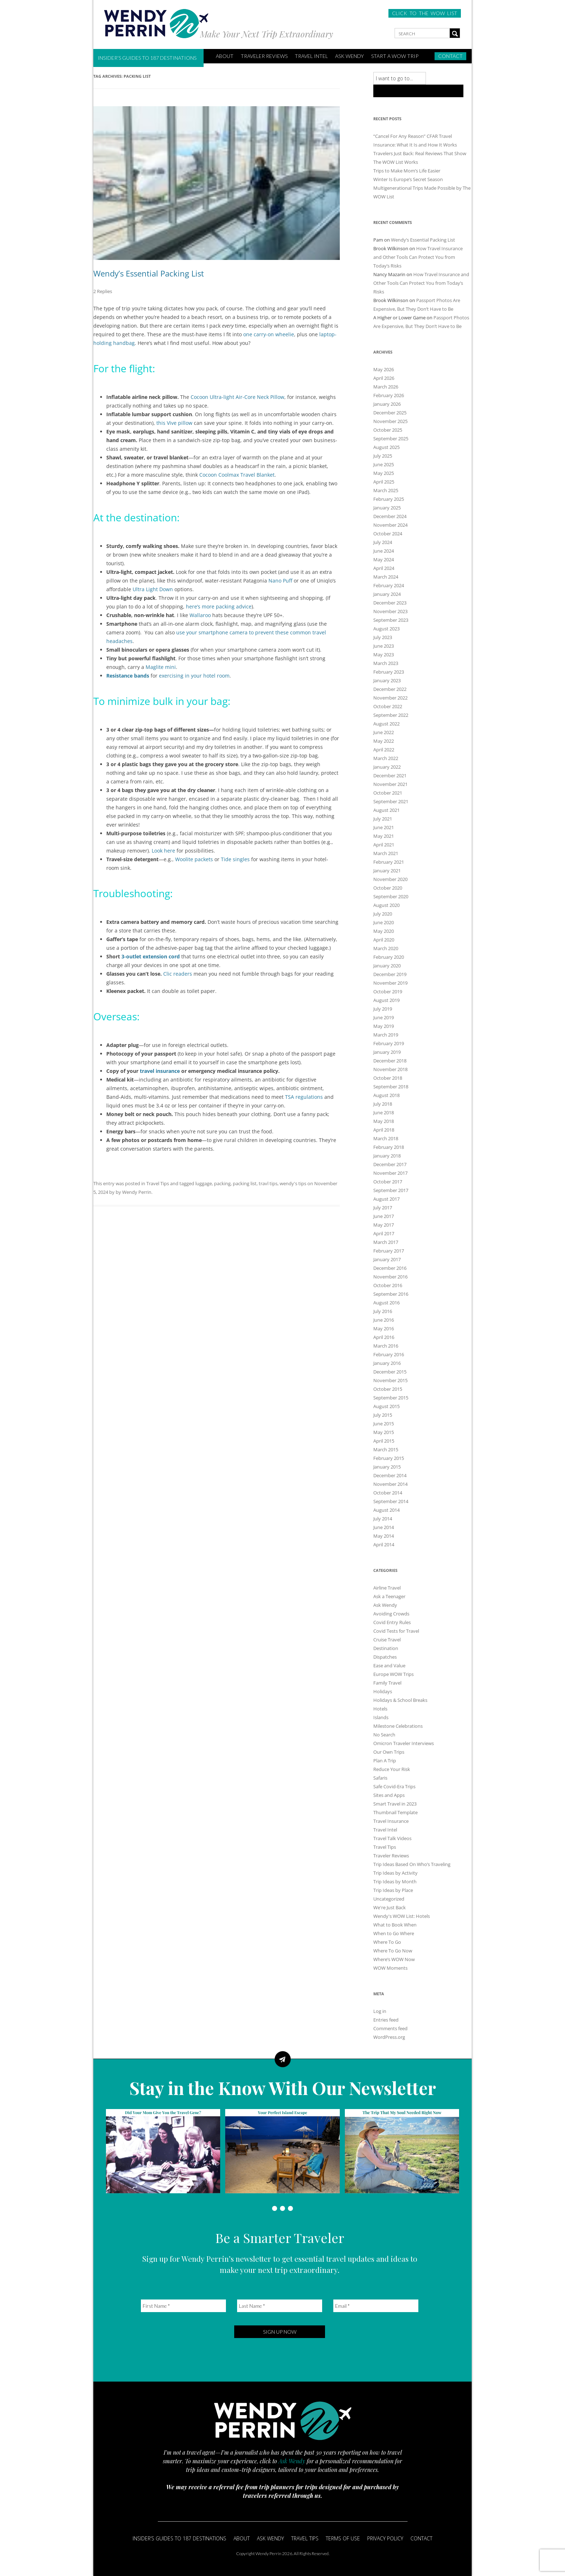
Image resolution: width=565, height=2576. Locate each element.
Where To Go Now (392, 1950)
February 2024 (388, 585)
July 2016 (382, 1311)
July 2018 (382, 1104)
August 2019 (386, 1000)
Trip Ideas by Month (395, 1881)
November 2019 (390, 983)
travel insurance (160, 1070)
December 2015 (389, 1371)
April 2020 (383, 939)
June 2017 (383, 1216)
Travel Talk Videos (392, 1838)
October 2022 (387, 706)
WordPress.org (389, 2037)
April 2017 (383, 1233)
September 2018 (390, 1086)
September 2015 (390, 1397)
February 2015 (388, 1458)
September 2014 (390, 1501)
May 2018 (383, 1121)
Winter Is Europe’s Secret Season (408, 179)
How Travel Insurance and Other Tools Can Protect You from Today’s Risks (418, 257)
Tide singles (235, 859)
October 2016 (387, 1285)
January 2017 (387, 1259)
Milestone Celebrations (398, 1726)
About (241, 2538)
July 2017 (382, 1207)
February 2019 (388, 1043)
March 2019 (385, 1034)
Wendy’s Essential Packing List (148, 273)
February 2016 (388, 1354)
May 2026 (383, 369)
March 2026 (385, 386)
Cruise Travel (387, 1639)
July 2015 (382, 1415)
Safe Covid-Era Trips (394, 1786)
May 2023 (383, 654)
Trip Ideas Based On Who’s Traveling (411, 1864)
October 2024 (387, 533)
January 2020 (387, 965)
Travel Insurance (391, 1821)
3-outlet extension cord (151, 956)
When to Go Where (393, 1933)
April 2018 (383, 1130)
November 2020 (390, 879)
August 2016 (386, 1302)
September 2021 (390, 801)
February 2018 (388, 1147)
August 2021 (386, 810)
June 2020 (383, 922)
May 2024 (383, 559)
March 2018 (385, 1138)
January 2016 (387, 1363)
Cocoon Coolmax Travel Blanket (237, 474)
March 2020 (385, 948)
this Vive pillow (174, 422)
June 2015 (383, 1423)
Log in (379, 2011)
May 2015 (383, 1432)
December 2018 (389, 1060)
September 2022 (390, 715)
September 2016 (390, 1294)
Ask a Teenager (389, 1596)
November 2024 (390, 525)
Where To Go (387, 1942)
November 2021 (390, 784)
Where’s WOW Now (394, 1959)
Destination (385, 1648)
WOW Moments (390, 1968)
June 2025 (383, 464)
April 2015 (383, 1441)
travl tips (268, 1183)
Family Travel (387, 1683)
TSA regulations (304, 1096)
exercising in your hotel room (194, 675)
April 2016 (383, 1337)
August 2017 (386, 1199)
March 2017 (385, 1242)
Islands (380, 1717)
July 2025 (382, 456)
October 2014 (387, 1492)
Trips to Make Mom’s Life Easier (406, 170)
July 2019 (382, 1009)
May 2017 (383, 1225)
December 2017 (389, 1164)
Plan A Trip (384, 1760)
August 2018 (386, 1095)
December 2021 (389, 775)
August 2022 (386, 723)
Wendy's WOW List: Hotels (401, 1916)
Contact (450, 56)
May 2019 (383, 1026)
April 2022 (383, 749)
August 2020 (386, 905)
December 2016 (389, 1268)
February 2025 (388, 499)
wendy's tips (293, 1183)
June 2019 (383, 1017)
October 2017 (387, 1181)
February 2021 (388, 862)
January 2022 (387, 767)
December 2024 (389, 516)
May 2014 (383, 1536)
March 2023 (385, 663)
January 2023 (387, 680)
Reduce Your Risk (391, 1769)
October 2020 (387, 888)
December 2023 (389, 602)
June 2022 (383, 732)
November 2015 (390, 1380)
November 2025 (390, 421)
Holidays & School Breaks (400, 1700)
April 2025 (383, 481)
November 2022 (390, 697)
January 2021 (387, 870)
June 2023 (383, 646)
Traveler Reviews (264, 56)
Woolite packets (194, 859)
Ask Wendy (349, 56)
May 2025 (383, 473)
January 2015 (387, 1467)
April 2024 (383, 568)
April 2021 (383, 844)
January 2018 (387, 1155)
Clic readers (177, 973)
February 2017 (388, 1250)
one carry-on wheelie (268, 334)
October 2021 (387, 793)
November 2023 (390, 611)
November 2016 (390, 1276)
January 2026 (387, 404)
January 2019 (387, 1052)
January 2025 (387, 507)
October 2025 (387, 430)
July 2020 (382, 914)
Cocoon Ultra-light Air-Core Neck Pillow (237, 397)
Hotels (380, 1708)
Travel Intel (311, 56)
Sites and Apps (389, 1795)
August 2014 (386, 1510)
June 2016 (383, 1320)
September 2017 (390, 1190)
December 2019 (389, 974)
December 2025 (389, 412)
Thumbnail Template (395, 1812)
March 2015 (385, 1449)
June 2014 (383, 1527)
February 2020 (388, 957)
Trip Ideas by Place (393, 1890)
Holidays (382, 1691)
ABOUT (224, 56)
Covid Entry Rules (392, 1622)
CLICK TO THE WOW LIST (424, 13)
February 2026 (388, 395)
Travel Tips (157, 1183)
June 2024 (383, 551)
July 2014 (382, 1518)
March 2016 (385, 1346)
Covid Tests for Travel (396, 1631)
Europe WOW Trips (393, 1674)
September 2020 (390, 896)
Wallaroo (200, 615)
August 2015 (386, 1406)
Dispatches (385, 1657)
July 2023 (382, 637)
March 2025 (385, 490)
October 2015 (387, 1389)
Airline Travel (387, 1587)
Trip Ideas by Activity (395, 1873)
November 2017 (390, 1173)
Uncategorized (388, 1899)
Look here (163, 850)
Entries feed (386, 2020)
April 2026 (383, 378)
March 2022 (385, 758)
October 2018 (387, 1078)
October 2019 (387, 991)
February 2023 (388, 672)
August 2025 (386, 447)
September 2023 (390, 620)
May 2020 (383, 931)
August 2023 (386, 628)
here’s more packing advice (219, 606)
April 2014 (383, 1544)
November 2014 (390, 1484)
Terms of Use (343, 2538)
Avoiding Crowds (391, 1613)
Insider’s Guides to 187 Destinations (147, 58)
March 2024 (385, 577)
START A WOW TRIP (394, 56)
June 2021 (383, 827)
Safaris (380, 1778)
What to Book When (395, 1924)
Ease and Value (389, 1665)
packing (222, 1183)
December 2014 (389, 1475)
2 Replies (102, 291)
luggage (203, 1183)
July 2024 (382, 542)
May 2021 (383, 836)
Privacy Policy (385, 2538)
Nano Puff (280, 580)
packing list (245, 1183)
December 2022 (389, 689)
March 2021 (385, 853)
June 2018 (383, 1112)
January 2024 (387, 594)
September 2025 (390, 438)
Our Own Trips (388, 1752)
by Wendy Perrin (133, 1192)
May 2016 (383, 1328)
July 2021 (382, 818)
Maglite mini (161, 667)
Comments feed (390, 2028)
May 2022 (383, 741)
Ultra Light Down (153, 589)
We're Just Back (389, 1907)
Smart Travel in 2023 (395, 1803)
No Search (384, 1734)
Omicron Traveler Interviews (403, 1743)
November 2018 (390, 1069)
